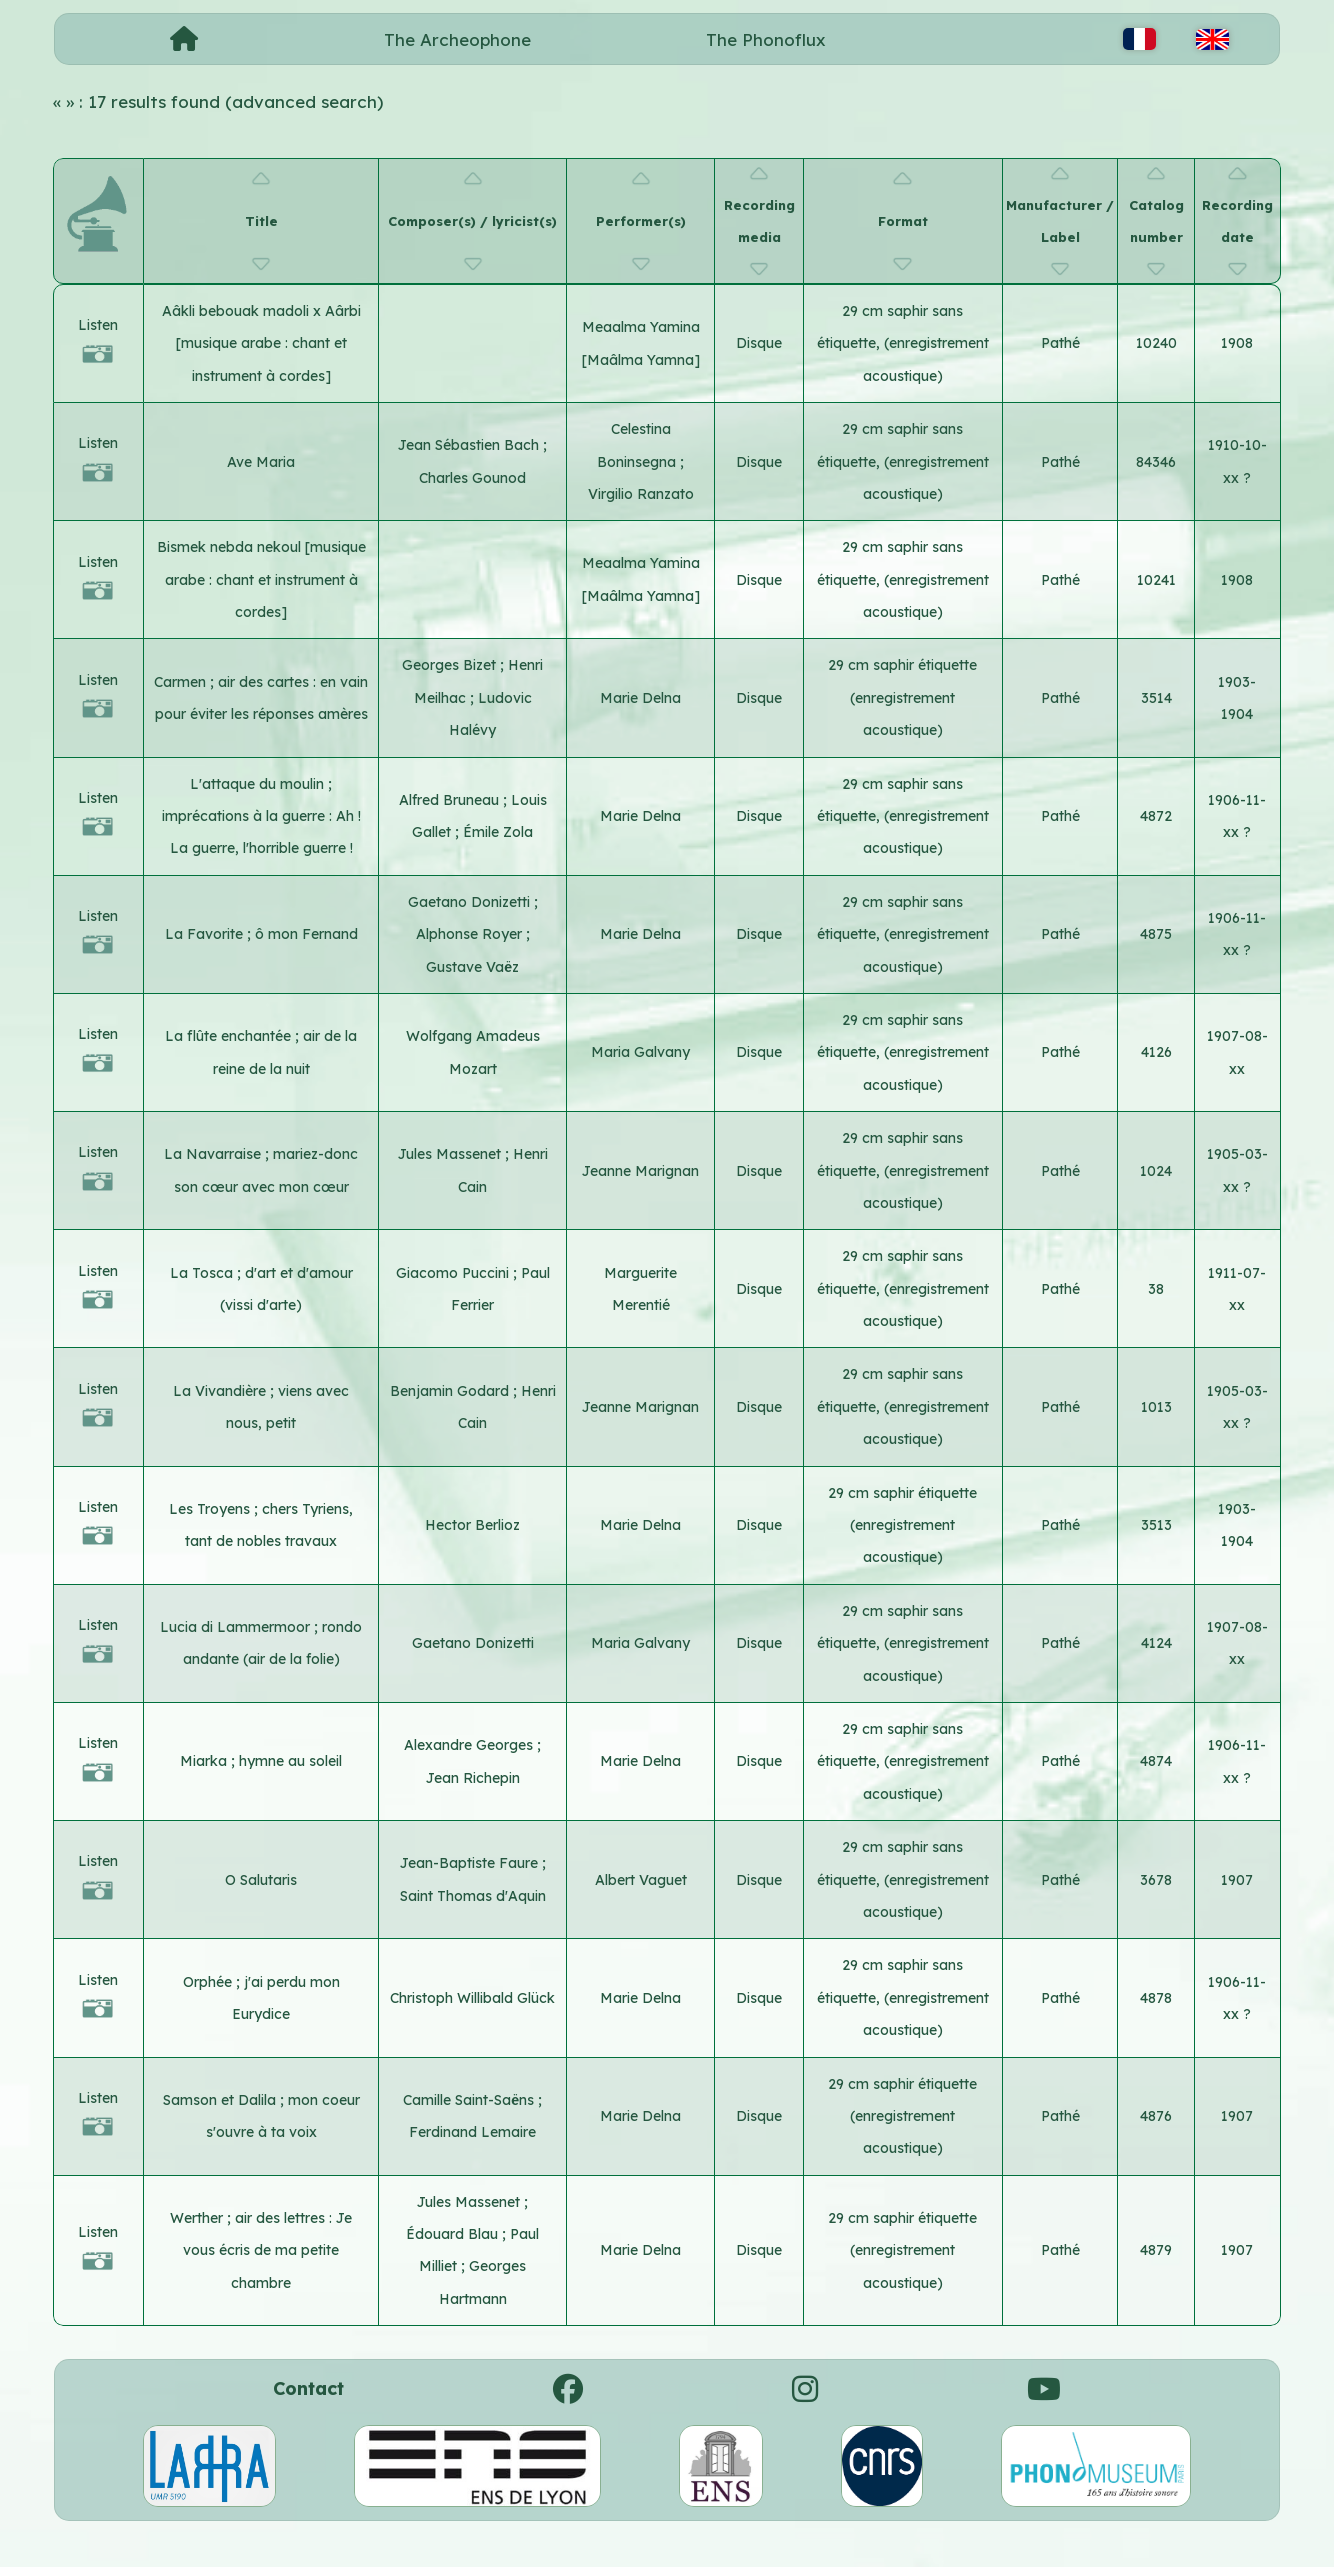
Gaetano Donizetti (471, 902)
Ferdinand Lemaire (472, 2132)
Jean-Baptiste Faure (471, 1863)
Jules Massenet (451, 1154)
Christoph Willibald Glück (472, 1998)
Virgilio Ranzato (641, 494)
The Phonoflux (766, 39)
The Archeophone (457, 39)
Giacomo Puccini (454, 1273)
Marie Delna (640, 698)
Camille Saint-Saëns (470, 2100)
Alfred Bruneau (451, 800)
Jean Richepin (473, 1778)
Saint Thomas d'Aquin (473, 1896)
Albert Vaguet (641, 1880)
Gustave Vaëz (472, 967)
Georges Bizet (451, 665)
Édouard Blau (454, 2234)
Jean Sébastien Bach (470, 445)
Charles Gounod (472, 478)
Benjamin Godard (451, 1391)
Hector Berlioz (472, 1525)
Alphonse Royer (471, 934)
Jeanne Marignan (640, 1171)
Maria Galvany (640, 1052)
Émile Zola (498, 832)
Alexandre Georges (470, 1745)
